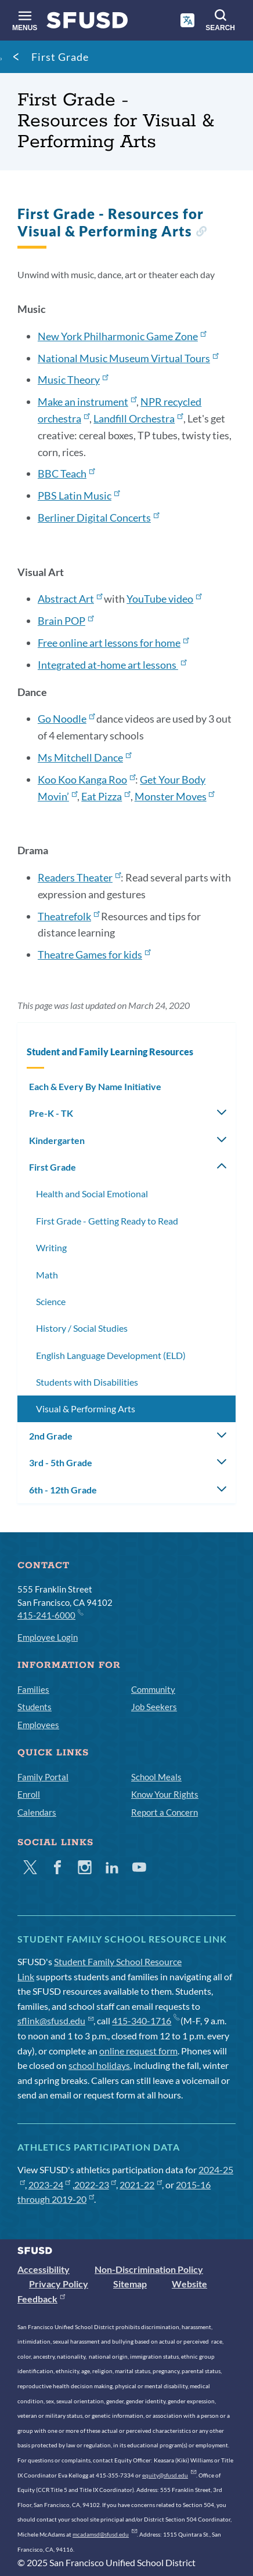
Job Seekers (154, 1706)
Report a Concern (164, 1812)
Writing (51, 1247)
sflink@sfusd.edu (55, 2020)
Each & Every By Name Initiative (95, 1086)
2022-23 (95, 2184)
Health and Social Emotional (92, 1193)
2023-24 (49, 2184)
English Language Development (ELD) (111, 1355)
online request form (138, 2050)
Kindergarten (57, 1140)
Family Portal (42, 1777)
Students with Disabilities (87, 1381)
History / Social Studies (82, 1327)
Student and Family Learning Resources (110, 1051)
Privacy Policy (58, 2283)
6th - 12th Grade (63, 1489)
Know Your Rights (164, 1794)
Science (51, 1301)
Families (33, 1689)
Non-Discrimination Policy (149, 2269)
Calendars (36, 1812)
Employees (38, 1724)
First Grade (60, 56)
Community (153, 1689)
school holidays (99, 2065)
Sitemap (130, 2283)
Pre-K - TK (51, 1112)
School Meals (156, 1777)
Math (47, 1274)
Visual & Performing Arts (85, 1408)
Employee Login (47, 1637)
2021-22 (141, 2184)
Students (34, 1706)
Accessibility (43, 2269)
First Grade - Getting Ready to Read (107, 1220)
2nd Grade (51, 1435)
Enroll (28, 1794)
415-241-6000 (49, 1614)
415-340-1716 (145, 2020)
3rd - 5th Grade (60, 1462)
